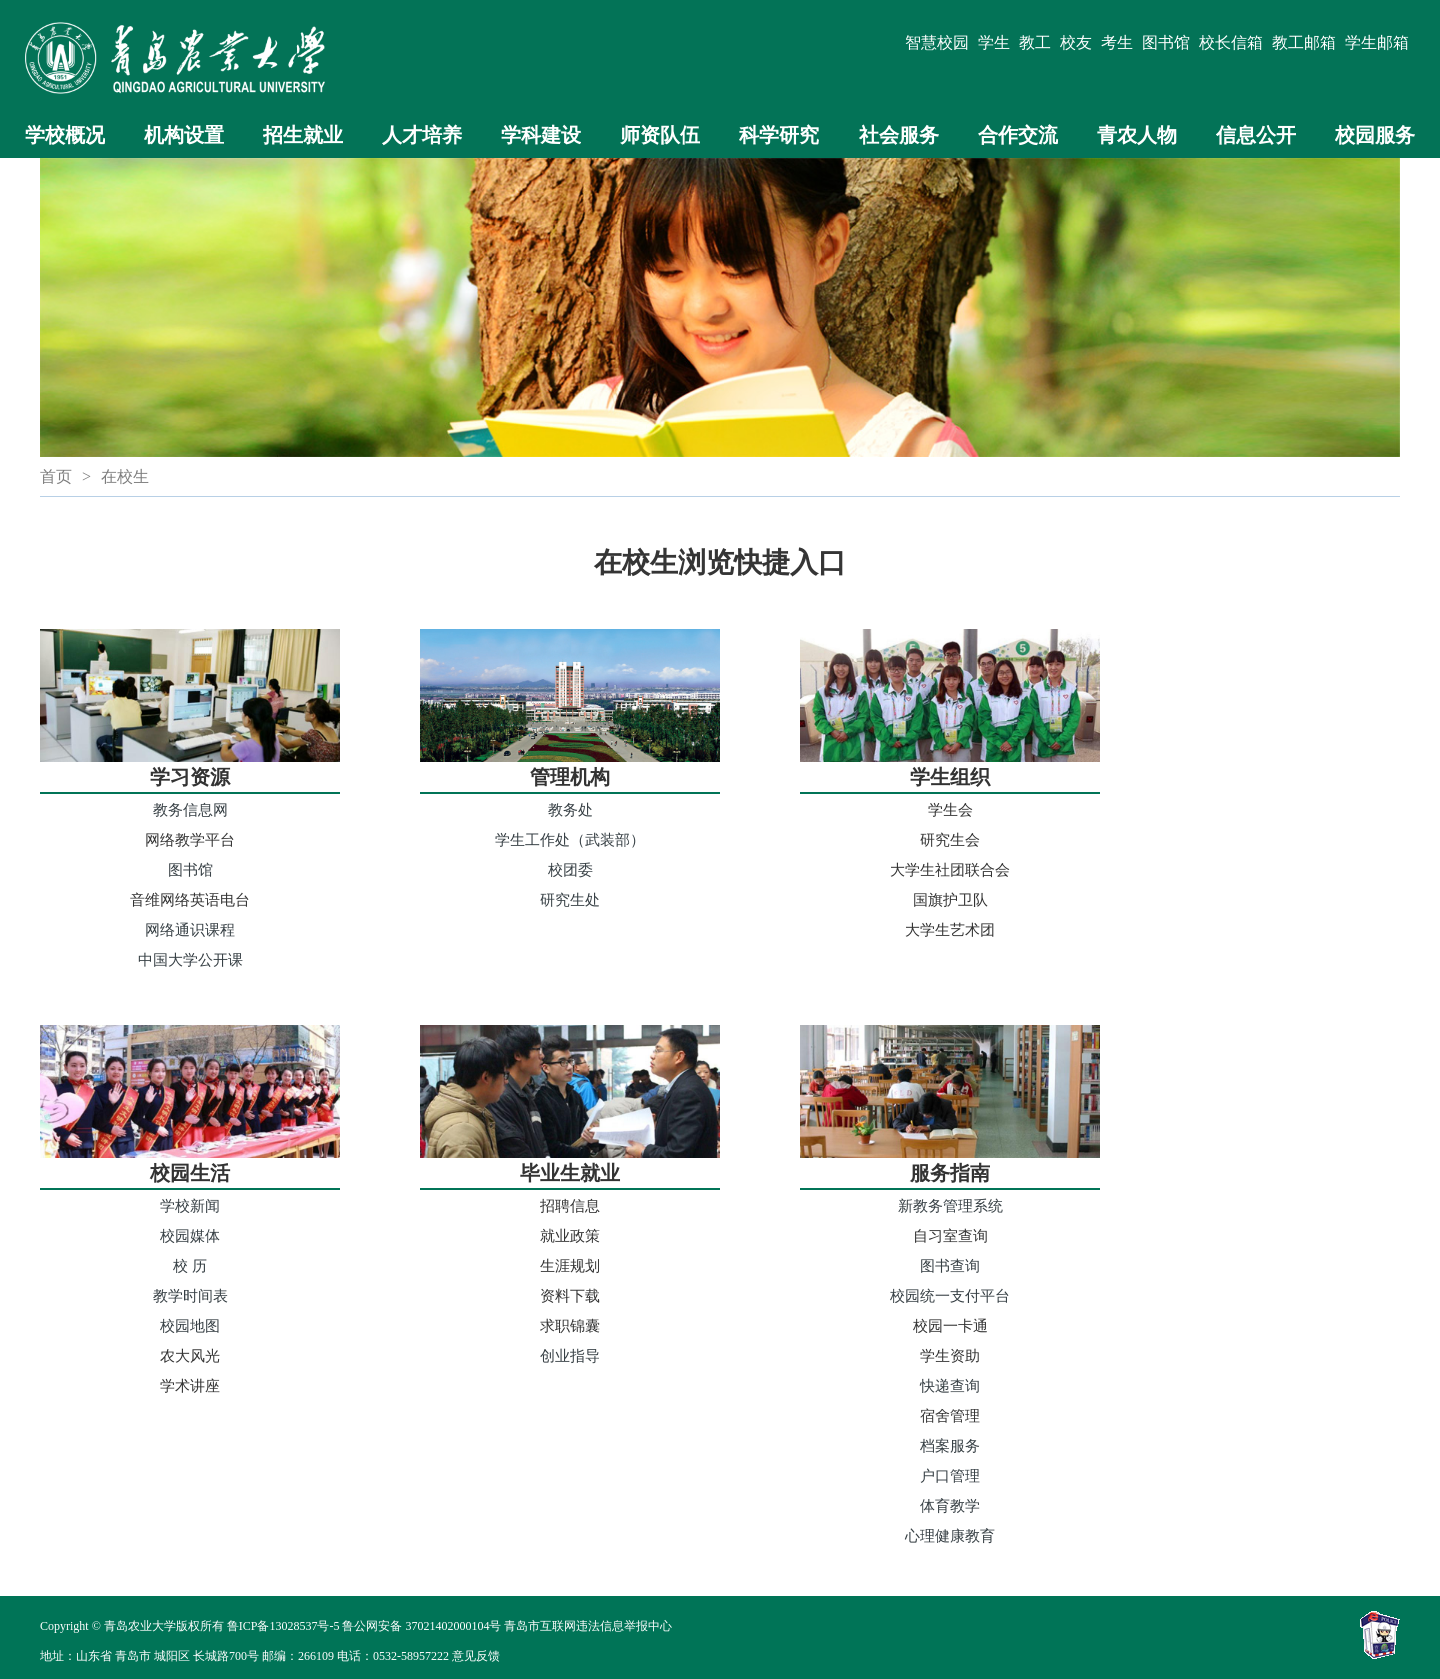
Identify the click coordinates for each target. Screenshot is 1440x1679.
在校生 (125, 476)
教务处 (570, 809)
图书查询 (950, 1265)
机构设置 (184, 135)
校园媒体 (190, 1235)
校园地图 (190, 1325)
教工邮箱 (1304, 42)
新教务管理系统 (950, 1205)
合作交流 (1018, 135)
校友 (1076, 42)
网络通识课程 (190, 929)
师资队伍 (660, 135)
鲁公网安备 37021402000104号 (421, 1626)
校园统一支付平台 (950, 1295)
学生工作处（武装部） (570, 839)
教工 (1035, 42)
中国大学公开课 (190, 959)
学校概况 (65, 135)
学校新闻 (190, 1205)
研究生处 (570, 899)
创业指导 (570, 1355)
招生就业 (303, 135)
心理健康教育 (950, 1535)
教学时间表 (190, 1295)
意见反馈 (476, 1656)
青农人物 (1137, 135)
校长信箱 (1231, 42)
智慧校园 (937, 42)
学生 (994, 42)
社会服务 (899, 135)
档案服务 (950, 1445)
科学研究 (779, 135)
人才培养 (422, 135)
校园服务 (1375, 135)
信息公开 (1256, 135)
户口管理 (950, 1475)
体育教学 (950, 1505)
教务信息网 (190, 809)
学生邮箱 (1377, 42)
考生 (1117, 42)
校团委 (570, 869)
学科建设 (541, 135)
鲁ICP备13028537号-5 (283, 1626)
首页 (56, 476)
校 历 (190, 1265)
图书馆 (1166, 42)
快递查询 (950, 1385)
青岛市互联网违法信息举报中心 (588, 1626)
